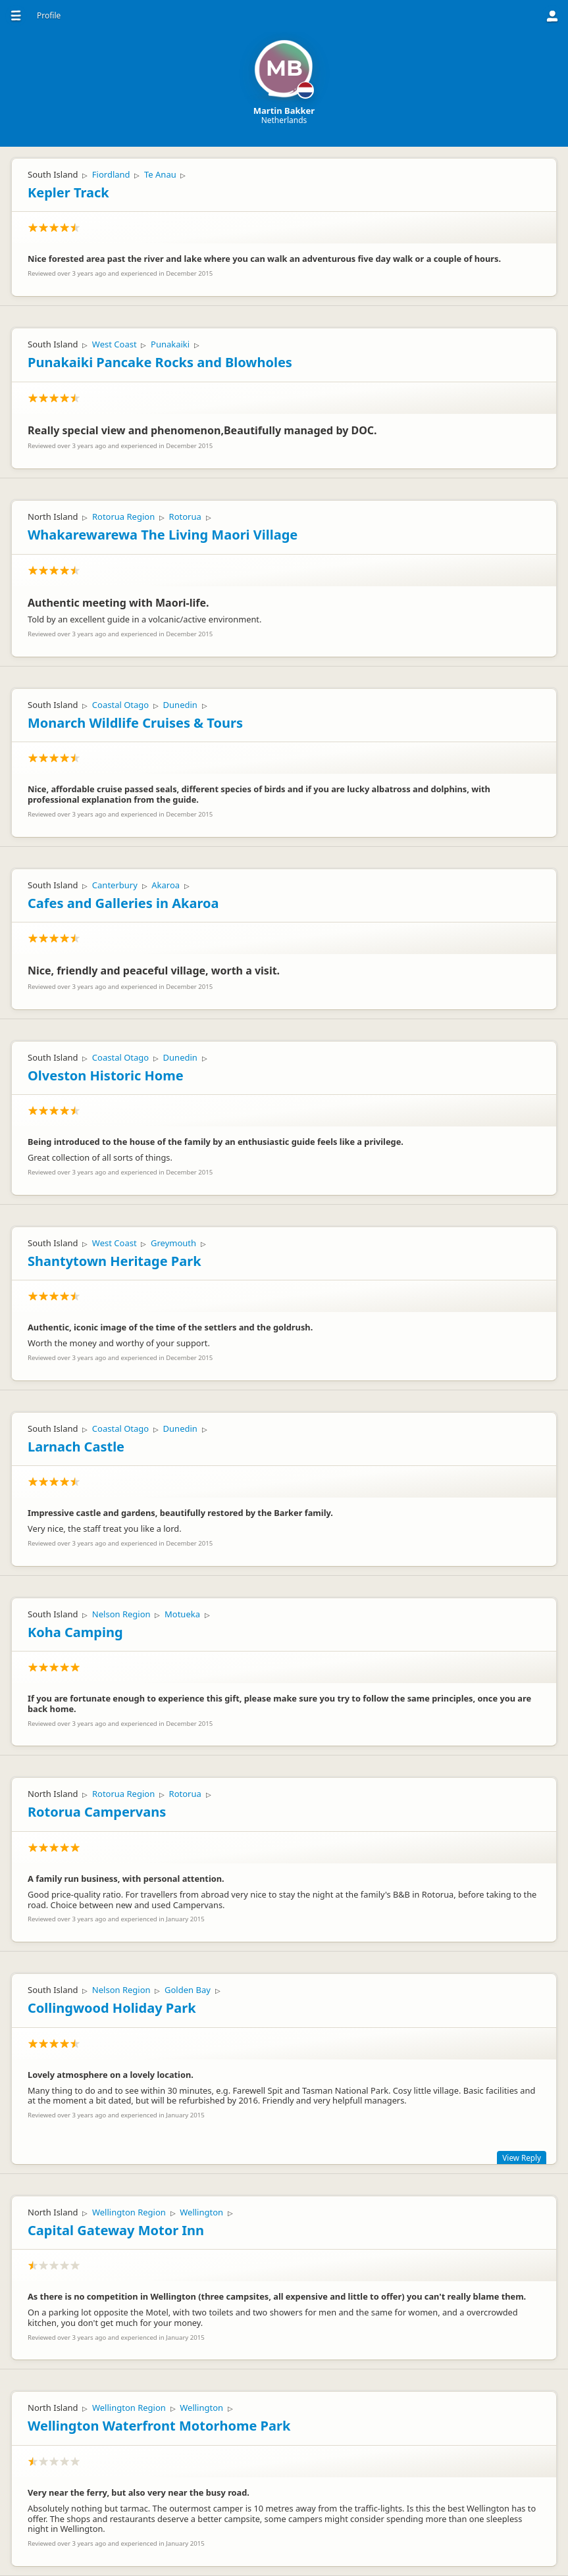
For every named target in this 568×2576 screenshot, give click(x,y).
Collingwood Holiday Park (112, 2008)
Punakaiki (170, 344)
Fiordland (111, 174)
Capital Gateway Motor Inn (116, 2230)
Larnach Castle (76, 1446)
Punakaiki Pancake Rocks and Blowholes (160, 362)
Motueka (182, 1614)
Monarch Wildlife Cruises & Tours (135, 723)
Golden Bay (188, 1990)
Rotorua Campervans (97, 1812)
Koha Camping (75, 1632)
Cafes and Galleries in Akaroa (123, 903)
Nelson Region (121, 1614)
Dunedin (180, 705)
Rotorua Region (123, 516)
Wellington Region (129, 2212)
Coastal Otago (120, 705)
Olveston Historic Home (106, 1075)
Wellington (201, 2212)
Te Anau (160, 174)
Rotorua (185, 516)
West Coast (114, 344)
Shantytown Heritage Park (114, 1261)
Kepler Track (68, 192)
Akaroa (165, 885)
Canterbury (115, 885)
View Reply (521, 2157)
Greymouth (173, 1243)
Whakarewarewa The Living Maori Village (162, 534)
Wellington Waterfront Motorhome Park (159, 2426)
